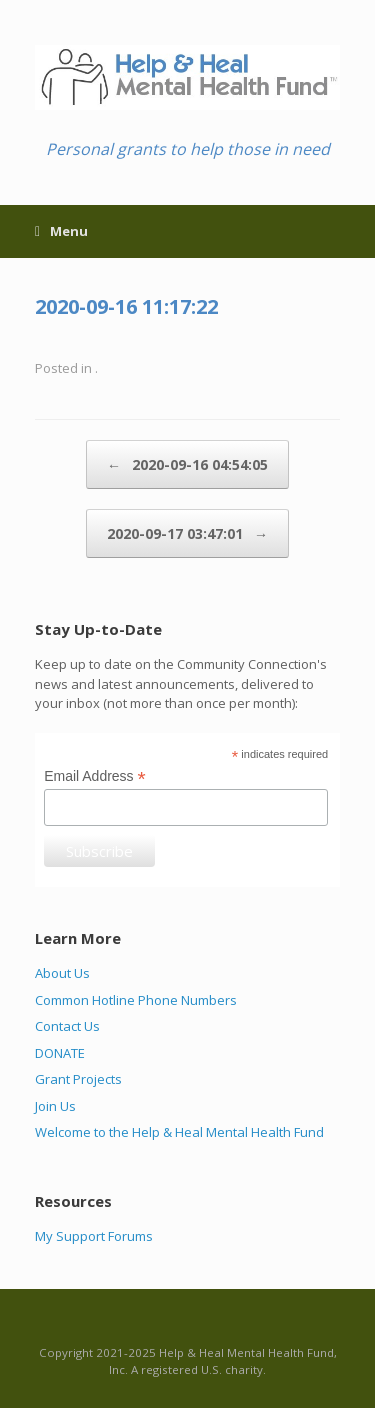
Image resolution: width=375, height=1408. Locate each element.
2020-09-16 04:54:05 (187, 464)
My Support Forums (94, 1236)
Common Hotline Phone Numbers (136, 1000)
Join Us (55, 1106)
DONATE (60, 1053)
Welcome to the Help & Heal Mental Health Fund (179, 1132)
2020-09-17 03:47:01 (187, 533)
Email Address (95, 776)
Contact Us (67, 1026)
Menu (61, 231)
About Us (62, 973)
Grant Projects (78, 1079)
